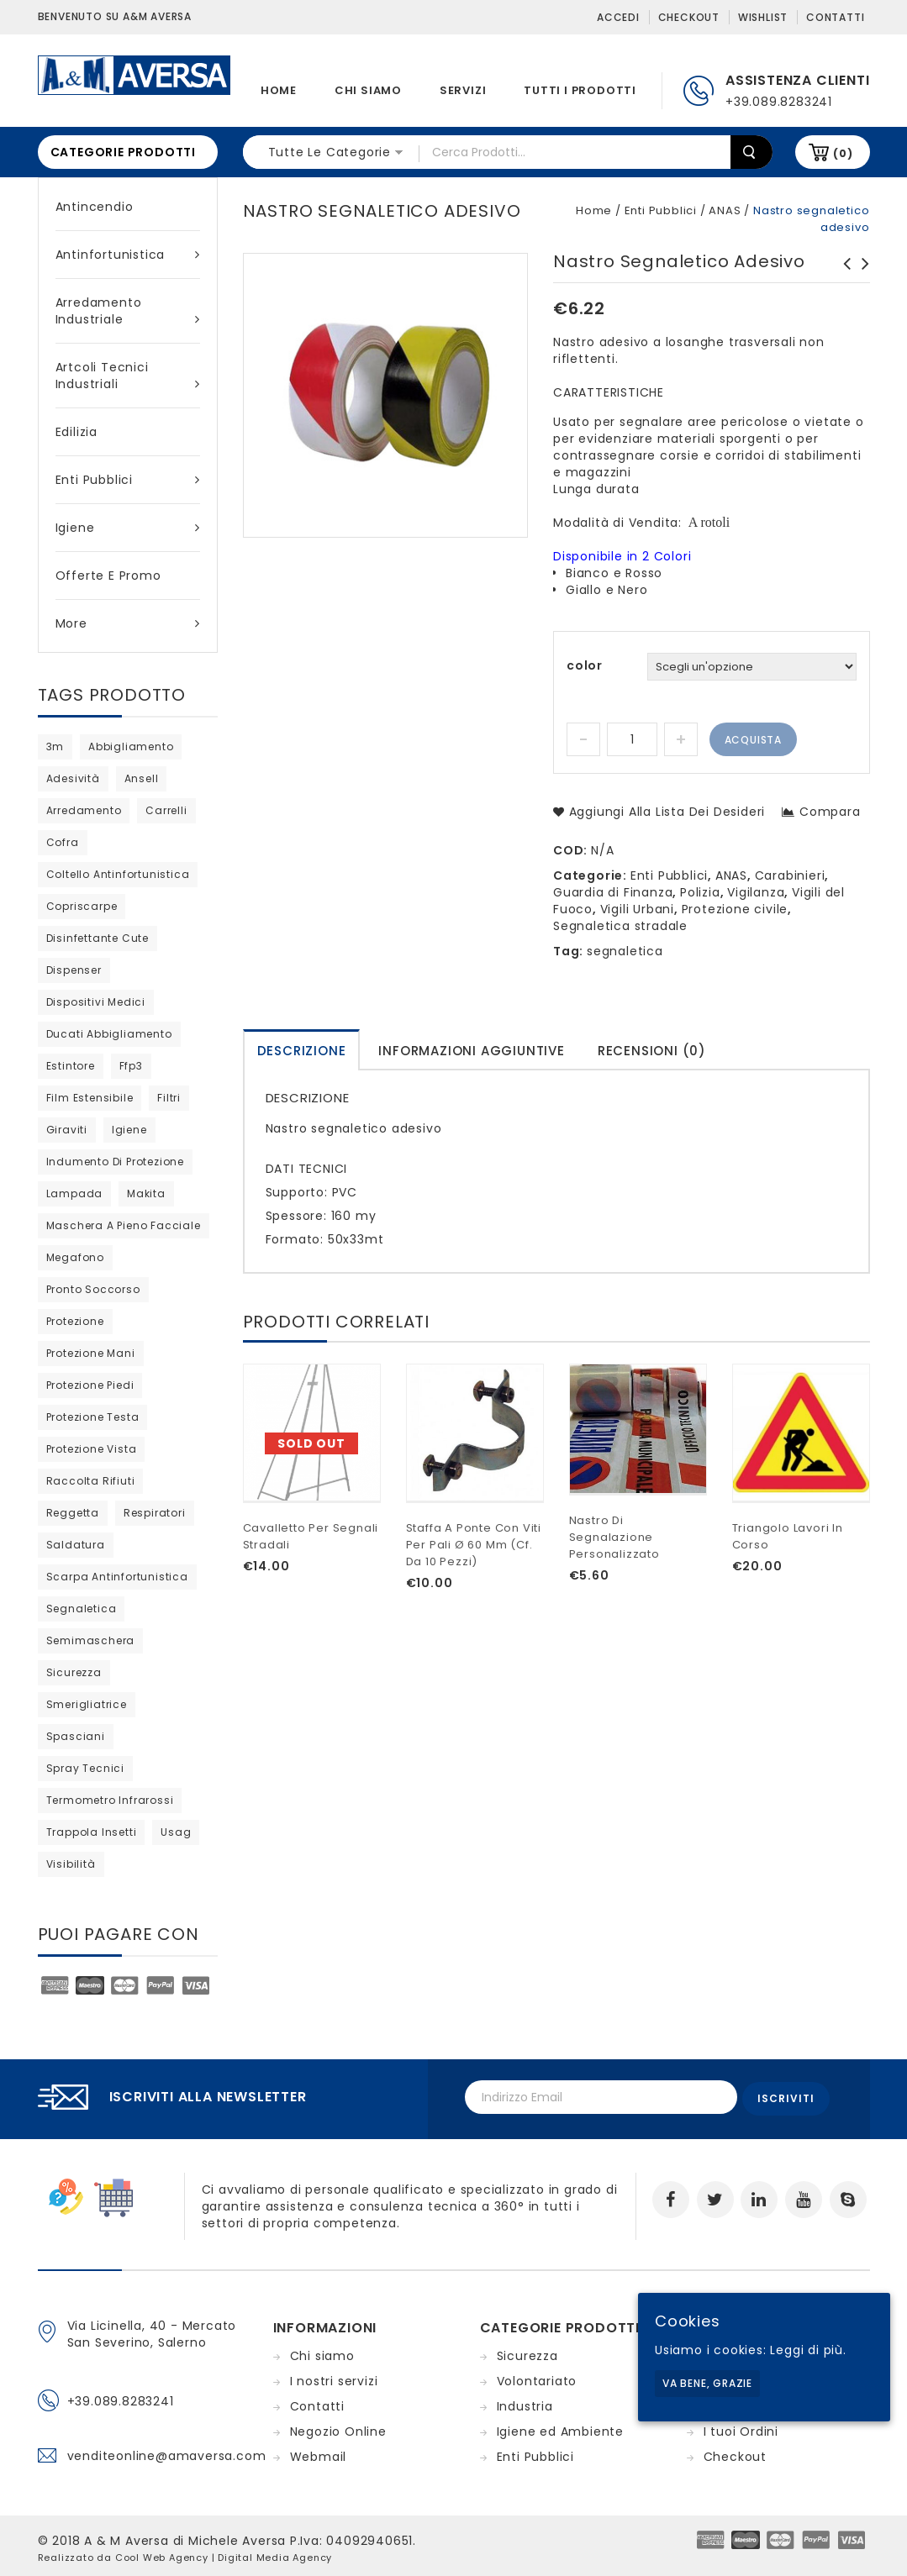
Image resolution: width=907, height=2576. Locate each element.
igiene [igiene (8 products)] (129, 1129)
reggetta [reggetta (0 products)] (72, 1513)
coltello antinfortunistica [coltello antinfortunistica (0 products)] (118, 874)
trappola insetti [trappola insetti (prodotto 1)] (91, 1832)
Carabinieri (790, 875)
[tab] (302, 1049)
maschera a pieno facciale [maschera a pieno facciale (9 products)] (123, 1225)
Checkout (689, 17)
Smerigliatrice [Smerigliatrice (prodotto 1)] (86, 1704)
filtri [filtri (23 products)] (169, 1098)
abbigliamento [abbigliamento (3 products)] (130, 746)
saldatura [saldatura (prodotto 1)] (75, 1545)
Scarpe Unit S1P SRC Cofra (861, 272)
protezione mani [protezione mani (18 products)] (90, 1353)
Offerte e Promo (108, 575)
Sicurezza (527, 2351)
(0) (842, 153)
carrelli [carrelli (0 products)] (166, 810)
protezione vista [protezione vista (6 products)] (91, 1449)
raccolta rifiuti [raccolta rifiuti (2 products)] (90, 1481)
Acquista (753, 740)
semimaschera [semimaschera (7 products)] (90, 1640)
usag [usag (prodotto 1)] (176, 1832)
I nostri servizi (334, 2376)
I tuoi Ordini (741, 2427)
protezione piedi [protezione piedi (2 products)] (90, 1385)
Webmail (318, 2452)
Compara (830, 811)
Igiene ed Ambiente (560, 2427)
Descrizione (301, 1050)
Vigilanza (755, 892)
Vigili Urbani (637, 909)
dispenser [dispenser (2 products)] (74, 970)
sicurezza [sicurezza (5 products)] (74, 1672)
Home (279, 90)
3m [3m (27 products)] (55, 746)
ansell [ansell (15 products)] (141, 778)
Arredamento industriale (127, 311)
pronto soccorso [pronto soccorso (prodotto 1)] (93, 1289)
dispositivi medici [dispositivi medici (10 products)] (95, 1002)
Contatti (835, 17)
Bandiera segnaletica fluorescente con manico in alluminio (842, 289)
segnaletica (625, 951)
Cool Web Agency (161, 2553)
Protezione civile (735, 909)
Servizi (463, 90)
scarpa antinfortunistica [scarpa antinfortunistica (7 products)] (117, 1576)
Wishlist (763, 17)
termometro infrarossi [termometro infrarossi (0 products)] (110, 1800)
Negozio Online (338, 2427)
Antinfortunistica (127, 254)
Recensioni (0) (652, 1050)
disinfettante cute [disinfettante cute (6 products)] (97, 938)
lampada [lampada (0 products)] (74, 1193)
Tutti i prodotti (580, 90)
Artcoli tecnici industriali (127, 375)
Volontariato (537, 2376)
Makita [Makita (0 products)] (146, 1193)
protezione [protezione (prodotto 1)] (75, 1321)
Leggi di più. (808, 2350)
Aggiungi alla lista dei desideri (665, 811)
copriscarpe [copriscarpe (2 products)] (82, 906)
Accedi (618, 17)
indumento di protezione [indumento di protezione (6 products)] (115, 1161)
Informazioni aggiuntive (471, 1050)
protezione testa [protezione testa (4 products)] (93, 1417)
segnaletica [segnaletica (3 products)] (81, 1608)
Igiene (127, 527)
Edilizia (76, 431)
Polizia (700, 892)
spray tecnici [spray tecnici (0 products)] (85, 1768)
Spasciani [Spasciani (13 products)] (75, 1736)
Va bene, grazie (707, 2383)
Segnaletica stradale (620, 925)
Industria (525, 2402)
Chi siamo (368, 90)
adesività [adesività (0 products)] (73, 778)
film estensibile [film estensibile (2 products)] (90, 1098)
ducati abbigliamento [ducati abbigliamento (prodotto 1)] (109, 1034)
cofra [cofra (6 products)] (62, 842)
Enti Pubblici (127, 479)
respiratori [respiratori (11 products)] (155, 1513)
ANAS (725, 210)
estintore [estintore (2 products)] (70, 1066)
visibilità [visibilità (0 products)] (71, 1864)
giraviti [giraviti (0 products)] (66, 1129)
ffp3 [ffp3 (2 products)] (131, 1066)
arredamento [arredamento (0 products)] (84, 810)
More (127, 623)
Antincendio (94, 206)
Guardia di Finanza (612, 892)
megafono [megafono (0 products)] (75, 1257)
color (585, 665)
